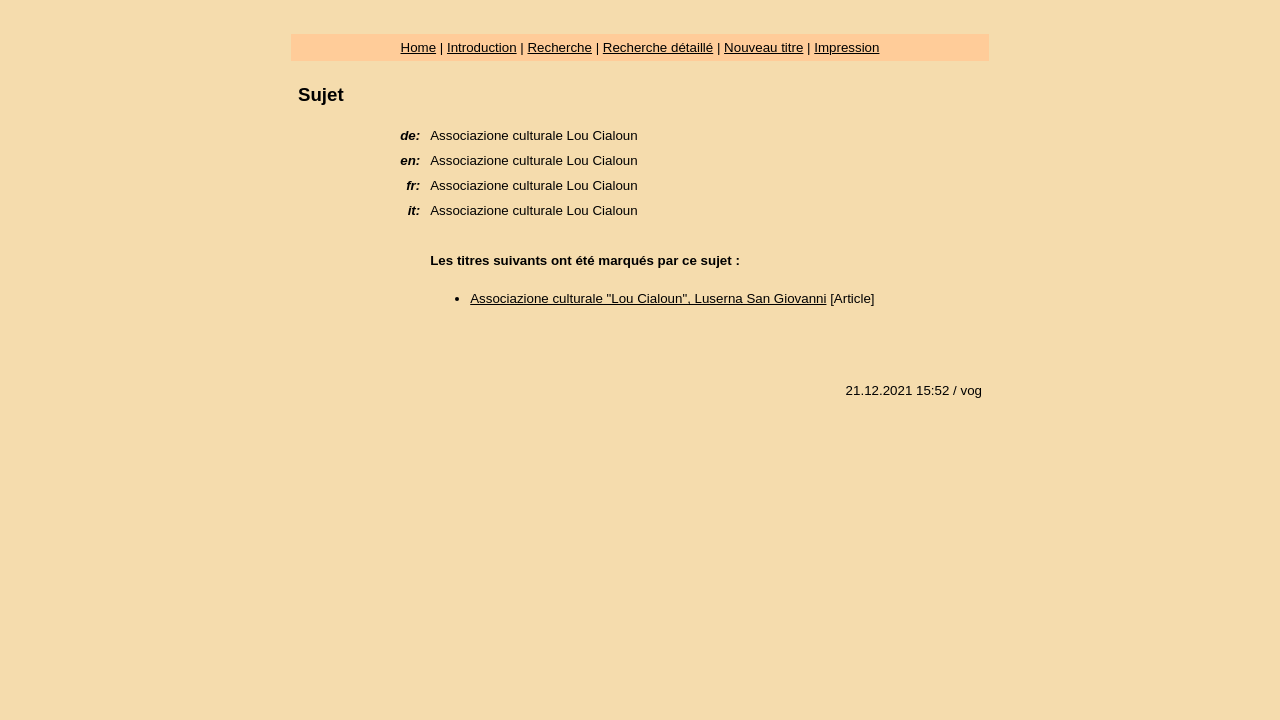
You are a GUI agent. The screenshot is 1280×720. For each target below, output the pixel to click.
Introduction (482, 47)
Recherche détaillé (658, 47)
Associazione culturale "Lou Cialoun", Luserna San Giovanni (648, 298)
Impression (846, 47)
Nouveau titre (763, 47)
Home (419, 47)
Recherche (559, 47)
